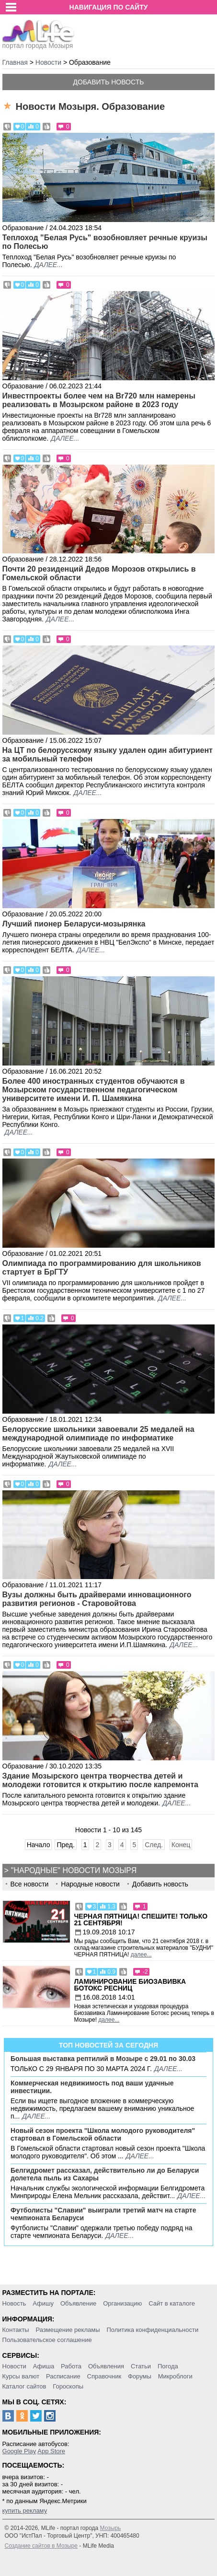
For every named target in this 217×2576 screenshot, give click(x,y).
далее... (48, 265)
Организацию (122, 2303)
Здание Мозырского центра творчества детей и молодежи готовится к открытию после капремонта (100, 1780)
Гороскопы (68, 2386)
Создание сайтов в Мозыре (41, 2545)
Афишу (43, 2303)
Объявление (78, 2303)
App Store (51, 2451)
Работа (71, 2366)
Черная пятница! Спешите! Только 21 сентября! (141, 1919)
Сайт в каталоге (171, 2303)
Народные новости (90, 1884)
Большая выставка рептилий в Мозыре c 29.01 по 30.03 (103, 2058)
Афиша (43, 2366)
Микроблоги (175, 2376)
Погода (168, 2366)
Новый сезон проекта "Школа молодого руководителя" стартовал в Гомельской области (103, 2134)
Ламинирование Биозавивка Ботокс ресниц (130, 1985)
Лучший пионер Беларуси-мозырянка (74, 924)
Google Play (19, 2451)
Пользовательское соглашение (47, 2339)
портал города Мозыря (38, 42)
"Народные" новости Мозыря (74, 1870)
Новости (14, 2366)
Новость (14, 2303)
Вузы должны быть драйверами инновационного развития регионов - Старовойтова (97, 1599)
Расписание (63, 2376)
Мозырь (110, 2528)
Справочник (104, 2376)
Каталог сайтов (24, 2386)
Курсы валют (21, 2376)
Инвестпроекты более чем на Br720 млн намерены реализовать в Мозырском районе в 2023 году (98, 400)
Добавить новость (108, 82)
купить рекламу (24, 2510)
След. (154, 1845)
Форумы (139, 2376)
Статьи (141, 2366)
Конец (180, 1845)
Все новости (30, 1884)
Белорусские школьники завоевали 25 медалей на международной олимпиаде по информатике (98, 1433)
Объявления (106, 2366)
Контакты (15, 2329)
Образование (23, 228)
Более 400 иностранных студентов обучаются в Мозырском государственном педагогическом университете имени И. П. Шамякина (93, 1089)
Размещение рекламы (68, 2329)
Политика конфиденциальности (152, 2329)
